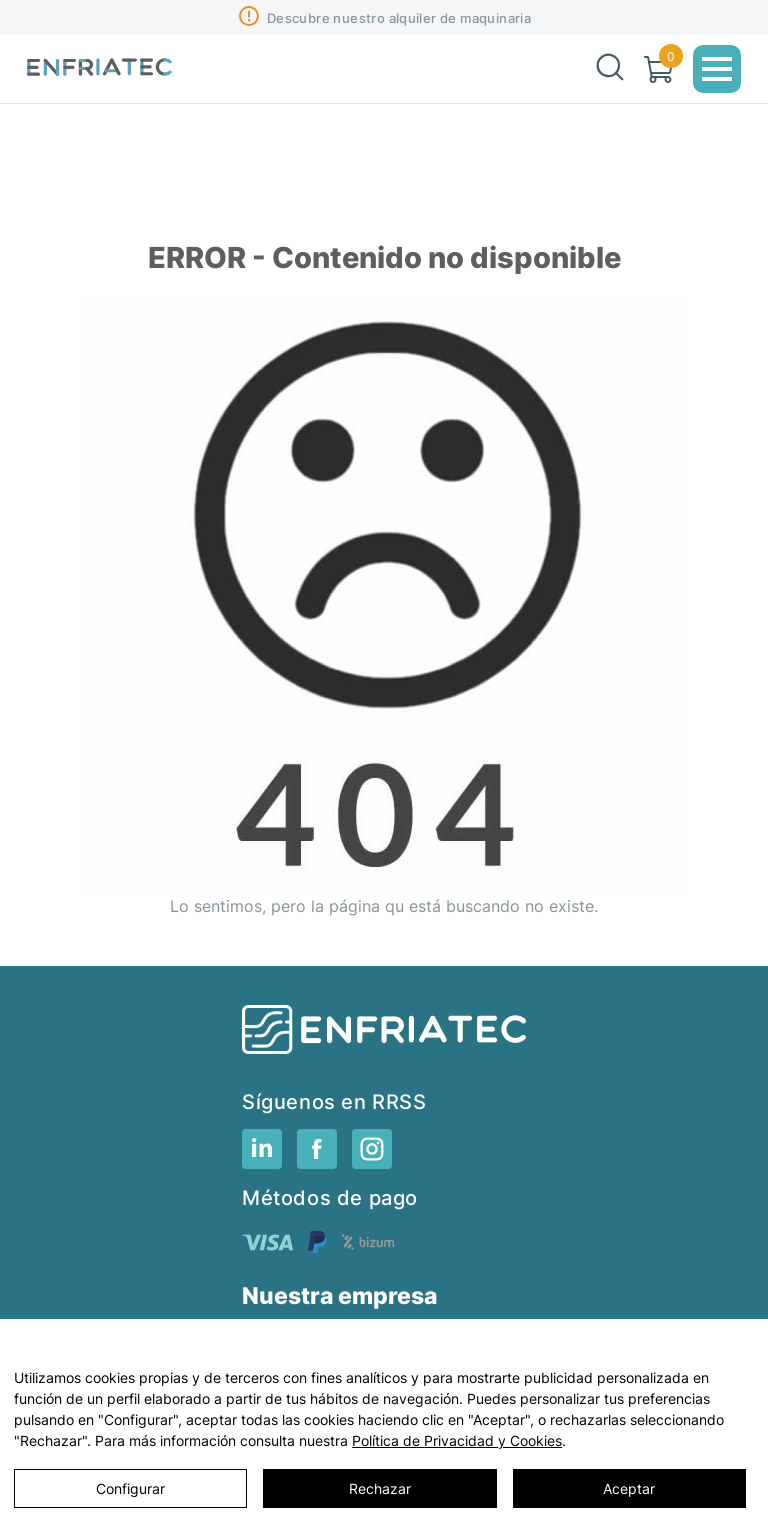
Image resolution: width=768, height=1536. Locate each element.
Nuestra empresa (339, 1296)
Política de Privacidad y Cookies (457, 1440)
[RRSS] (262, 1163)
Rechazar (380, 1488)
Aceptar (629, 1488)
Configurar (130, 1488)
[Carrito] (658, 69)
